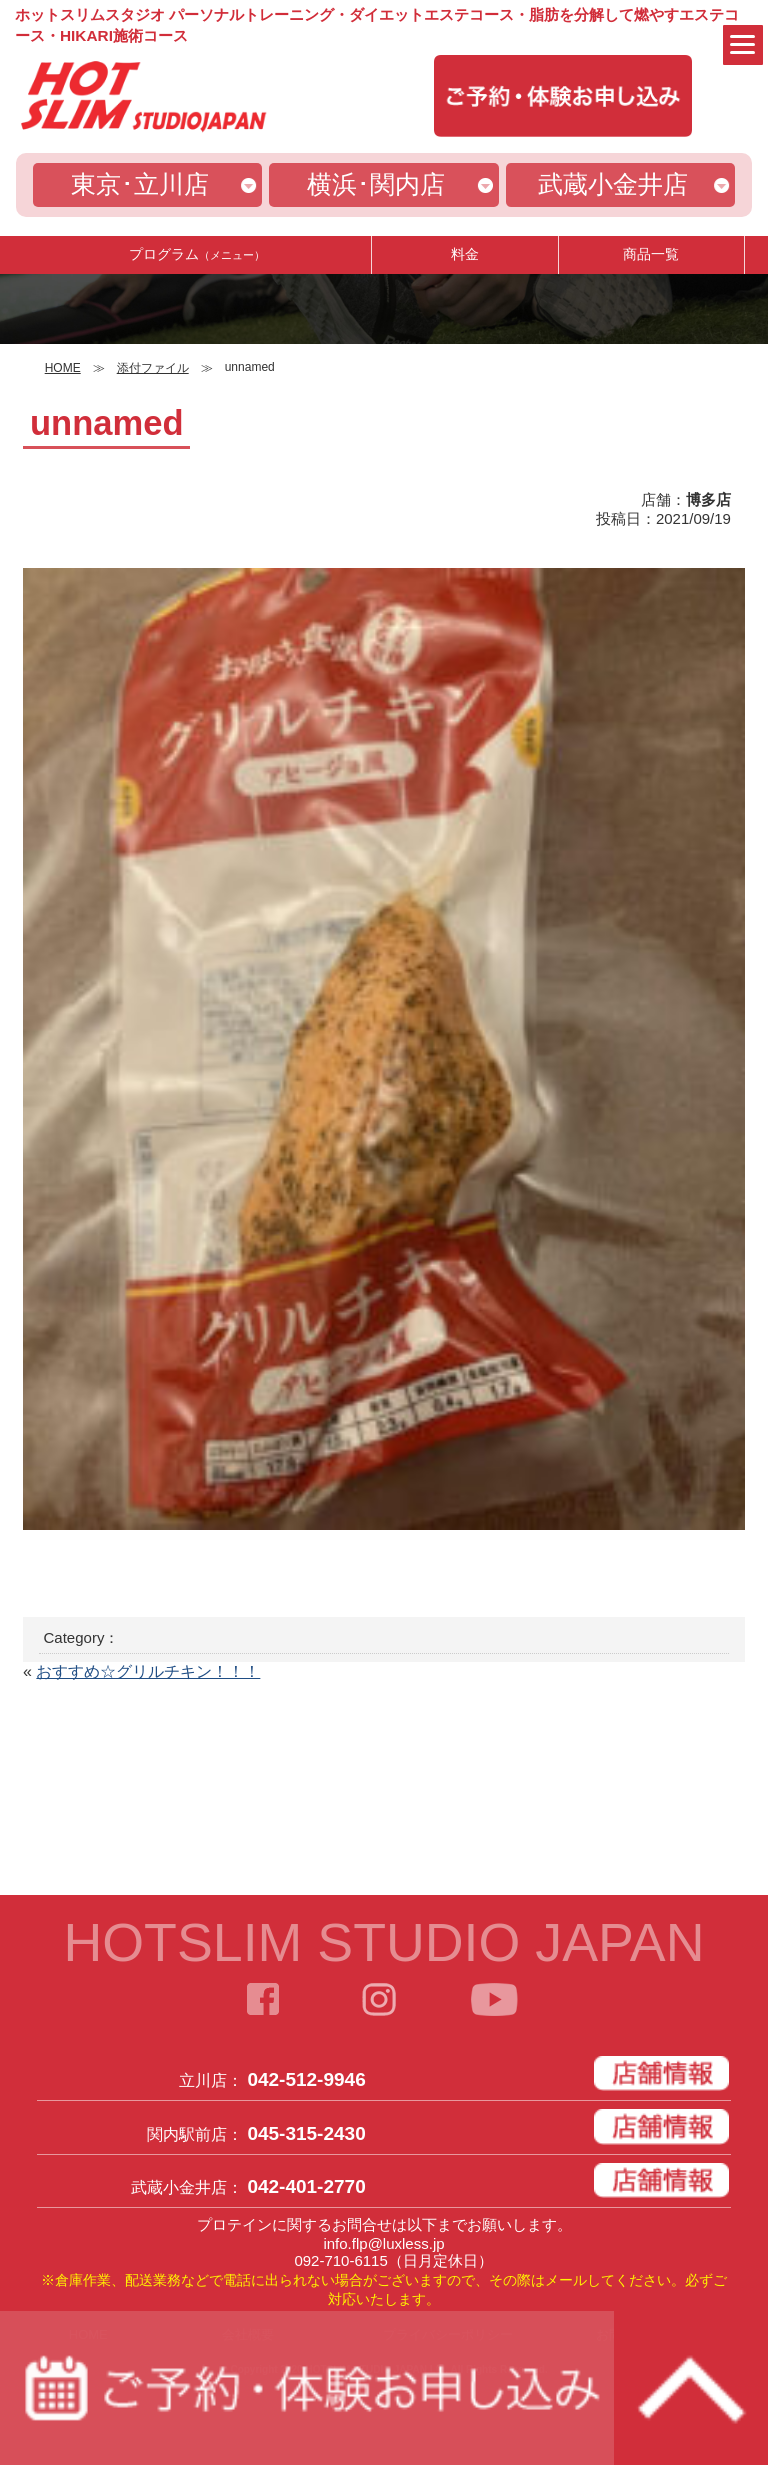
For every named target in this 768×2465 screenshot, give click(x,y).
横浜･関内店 (376, 184)
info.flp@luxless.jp (383, 2243)
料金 (465, 254)
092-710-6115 (340, 2260)
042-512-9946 (306, 2079)
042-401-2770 (306, 2186)
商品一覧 (651, 254)
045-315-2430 (306, 2133)
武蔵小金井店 (613, 184)
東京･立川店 (140, 184)
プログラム (197, 254)
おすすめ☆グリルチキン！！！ (148, 1671)
